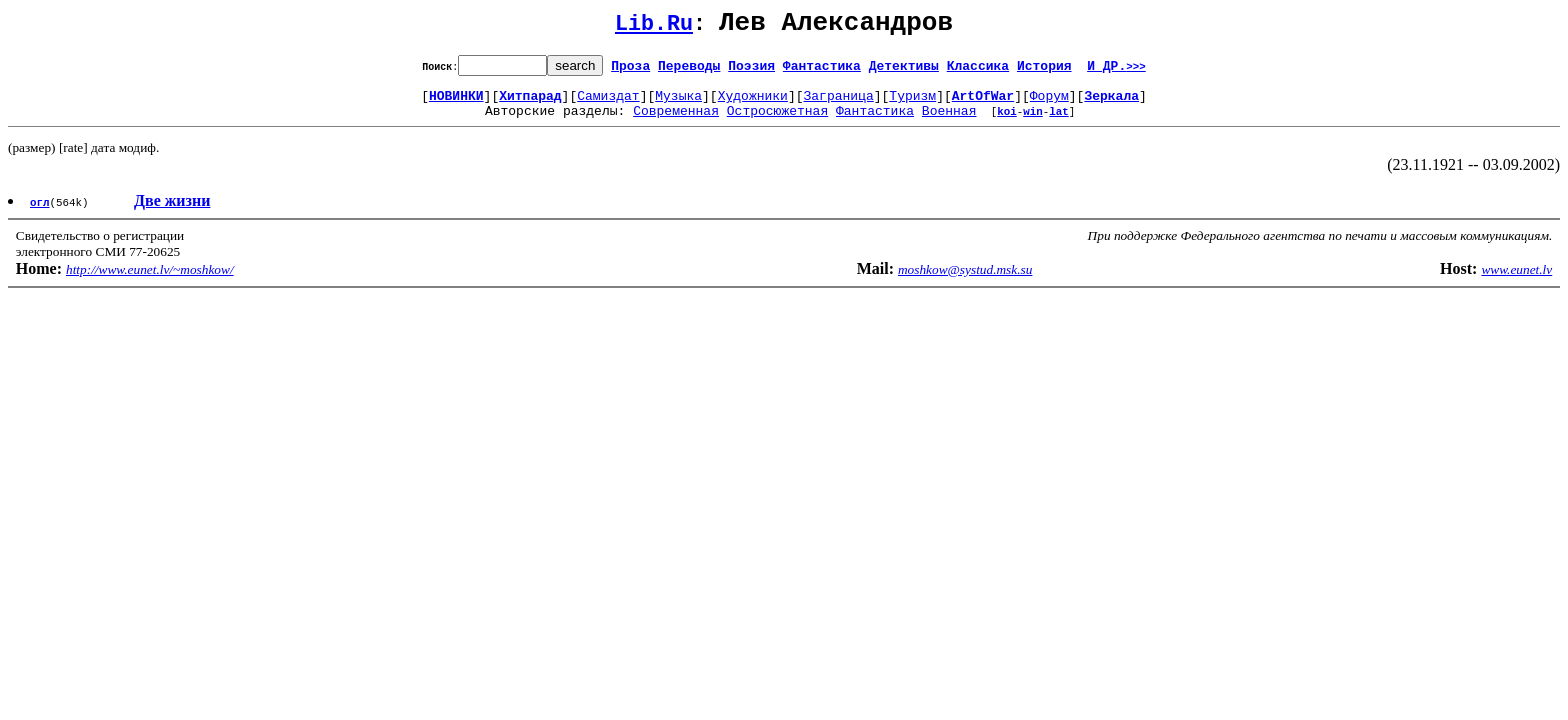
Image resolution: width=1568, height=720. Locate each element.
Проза (630, 71)
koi (1007, 122)
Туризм (912, 104)
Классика (978, 71)
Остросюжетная (777, 122)
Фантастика (822, 71)
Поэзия (751, 71)
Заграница (839, 104)
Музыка (678, 104)
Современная (676, 122)
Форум (1049, 104)
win (1033, 122)
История (1044, 71)
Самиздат (608, 104)
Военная (949, 122)
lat (1059, 122)
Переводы (689, 71)
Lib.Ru (654, 27)
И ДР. (1116, 71)
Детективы (904, 71)
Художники (753, 104)
